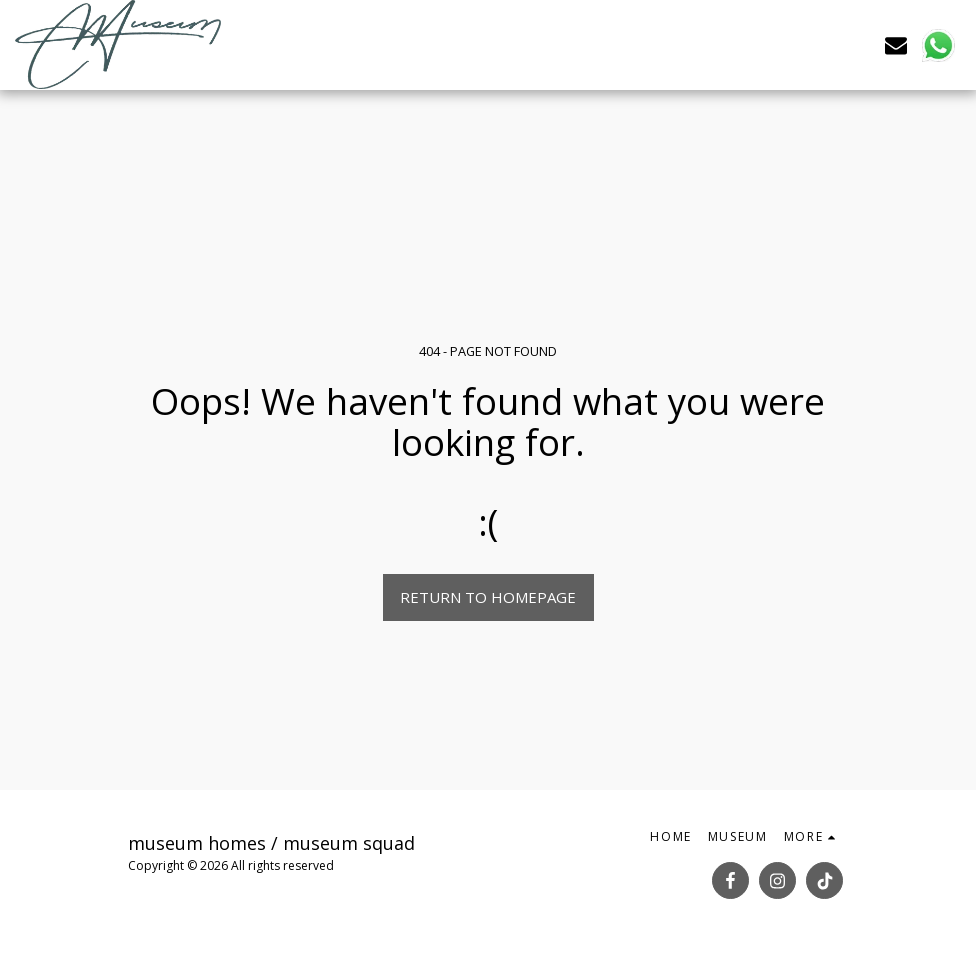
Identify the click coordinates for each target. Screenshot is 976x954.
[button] (896, 44)
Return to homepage (488, 597)
